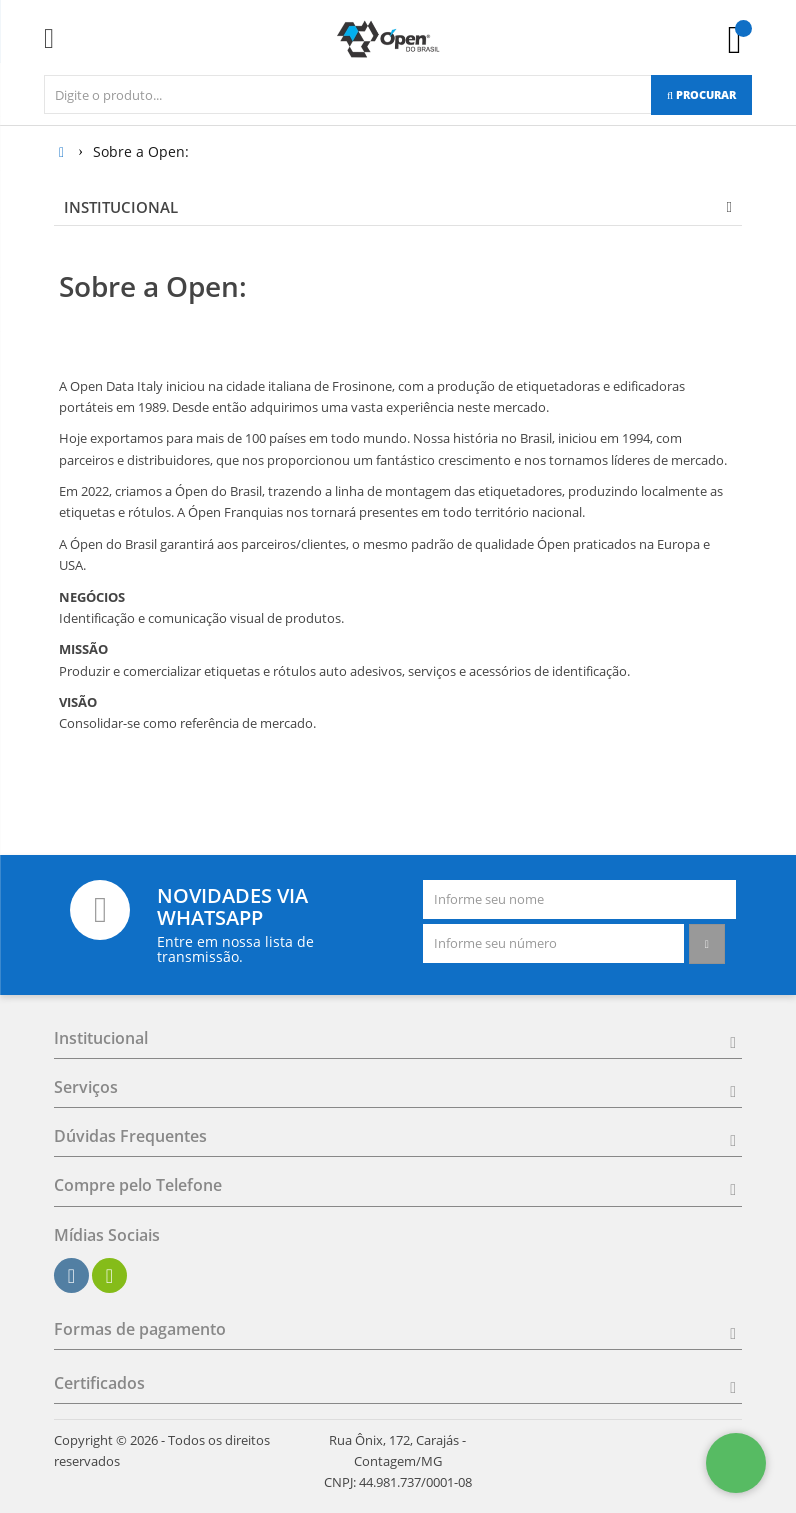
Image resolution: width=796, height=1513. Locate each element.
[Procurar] (701, 95)
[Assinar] (707, 944)
